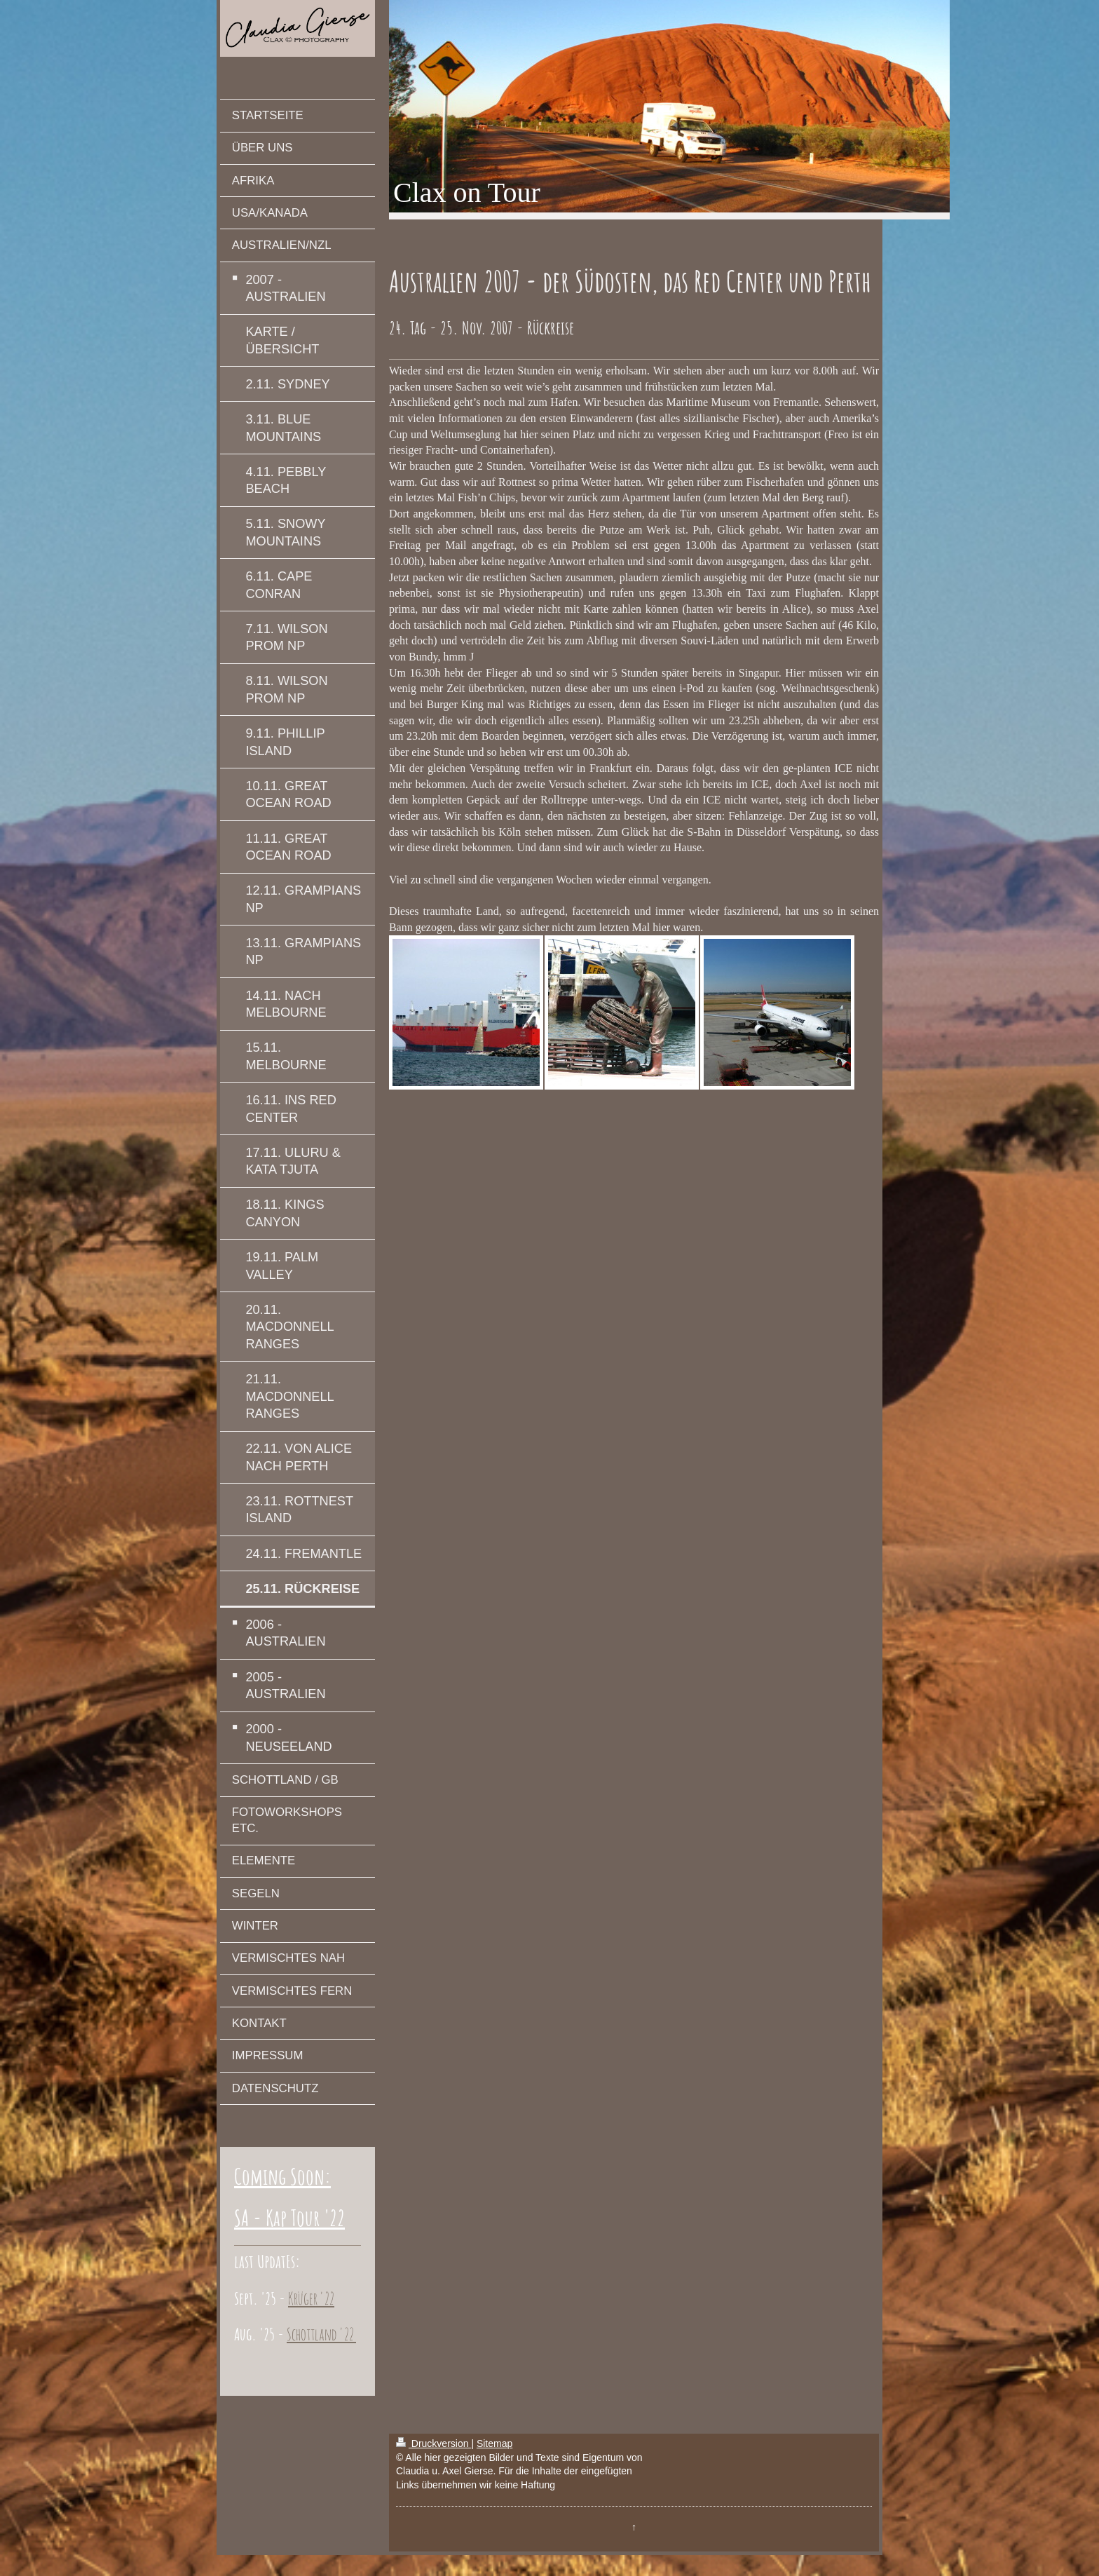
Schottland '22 (321, 2334)
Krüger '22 (311, 2298)
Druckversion (433, 2443)
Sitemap (494, 2443)
